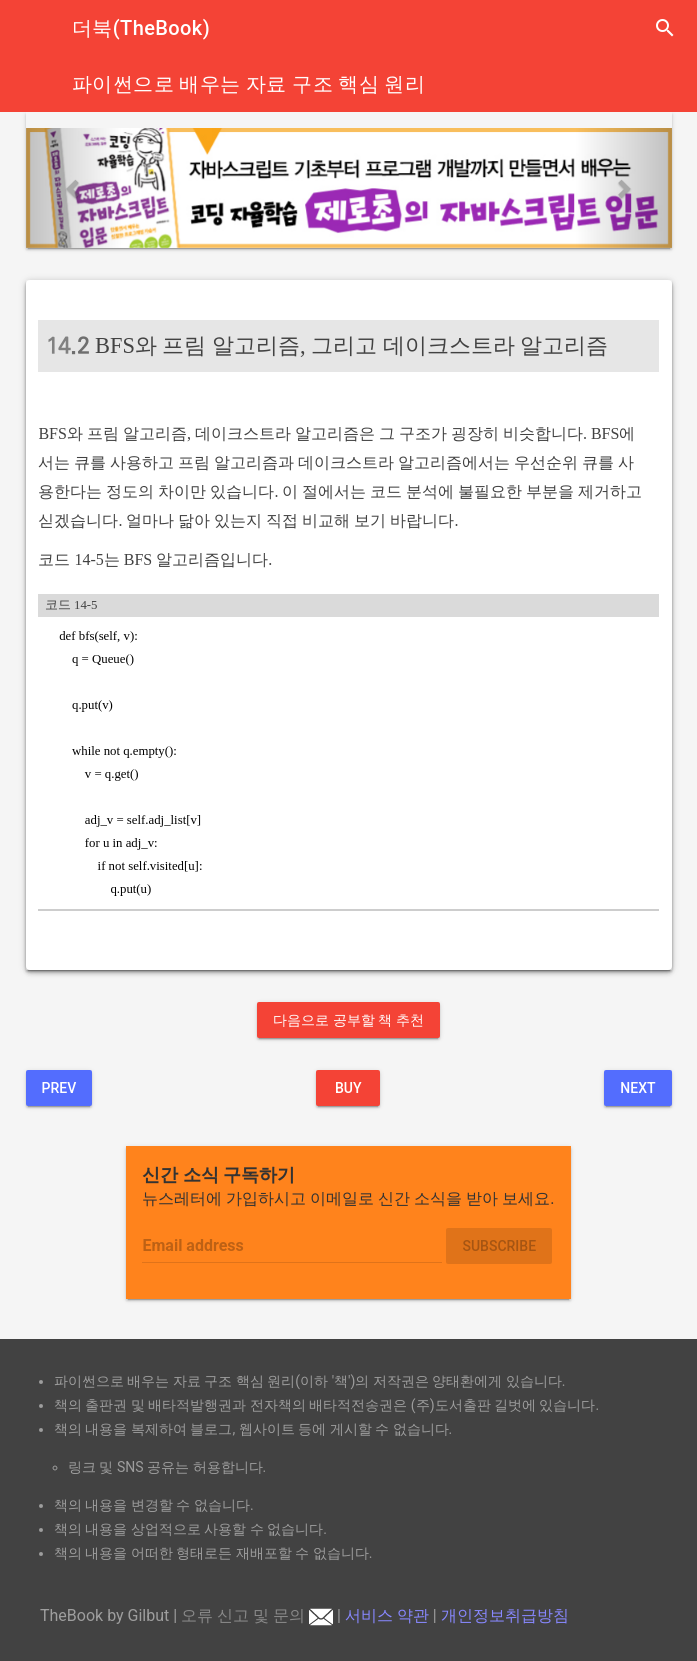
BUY (348, 1088)
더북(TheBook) (141, 28)
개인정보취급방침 (505, 1615)
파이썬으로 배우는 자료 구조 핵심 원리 (248, 84)
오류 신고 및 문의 (257, 1615)
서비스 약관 (387, 1615)
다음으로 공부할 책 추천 (348, 1020)
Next (637, 1088)
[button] (74, 188)
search (665, 28)
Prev (59, 1088)
